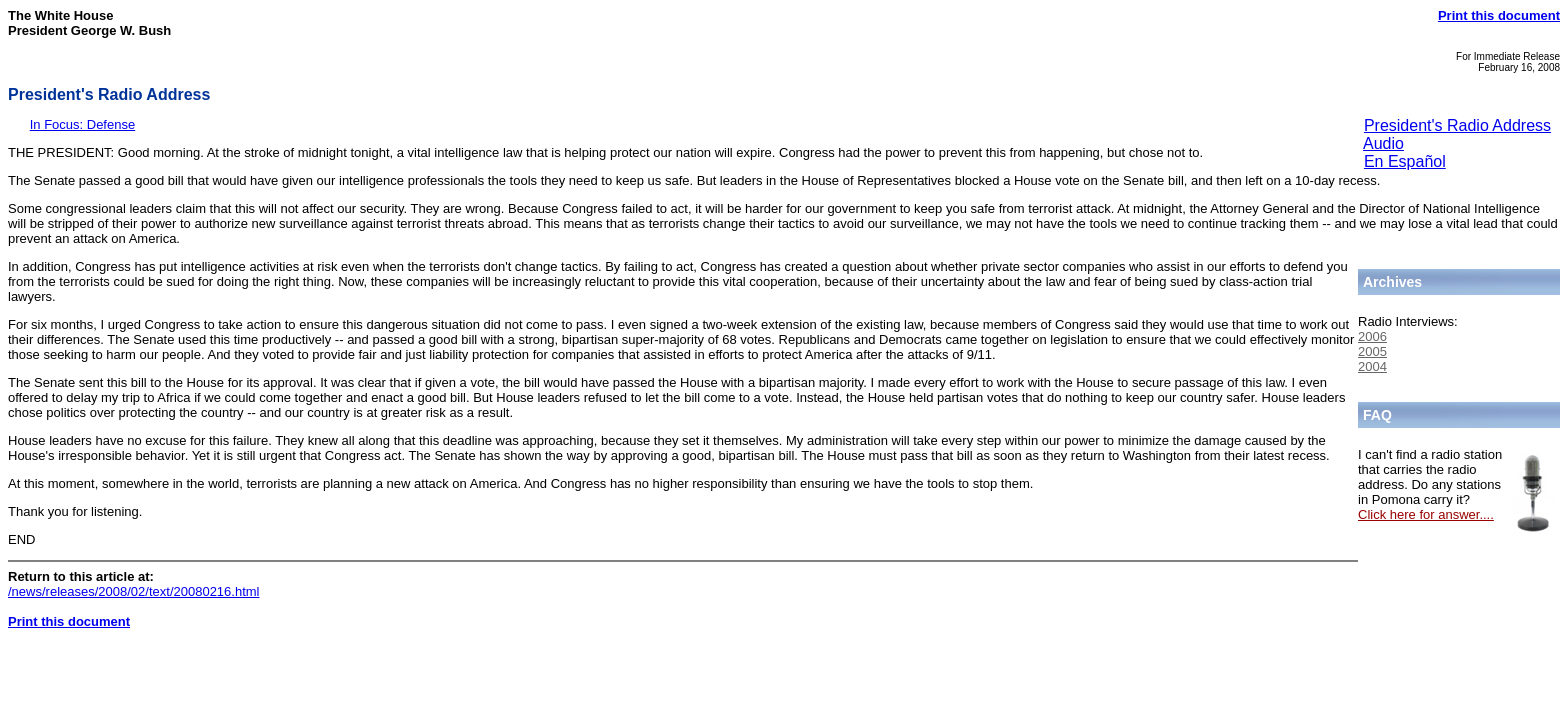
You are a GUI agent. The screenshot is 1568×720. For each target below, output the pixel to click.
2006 (1372, 336)
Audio (1383, 143)
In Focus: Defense (83, 124)
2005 (1372, 351)
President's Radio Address (1457, 125)
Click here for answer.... (1426, 514)
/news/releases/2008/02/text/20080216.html (134, 591)
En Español (1405, 161)
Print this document (1499, 15)
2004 (1372, 366)
